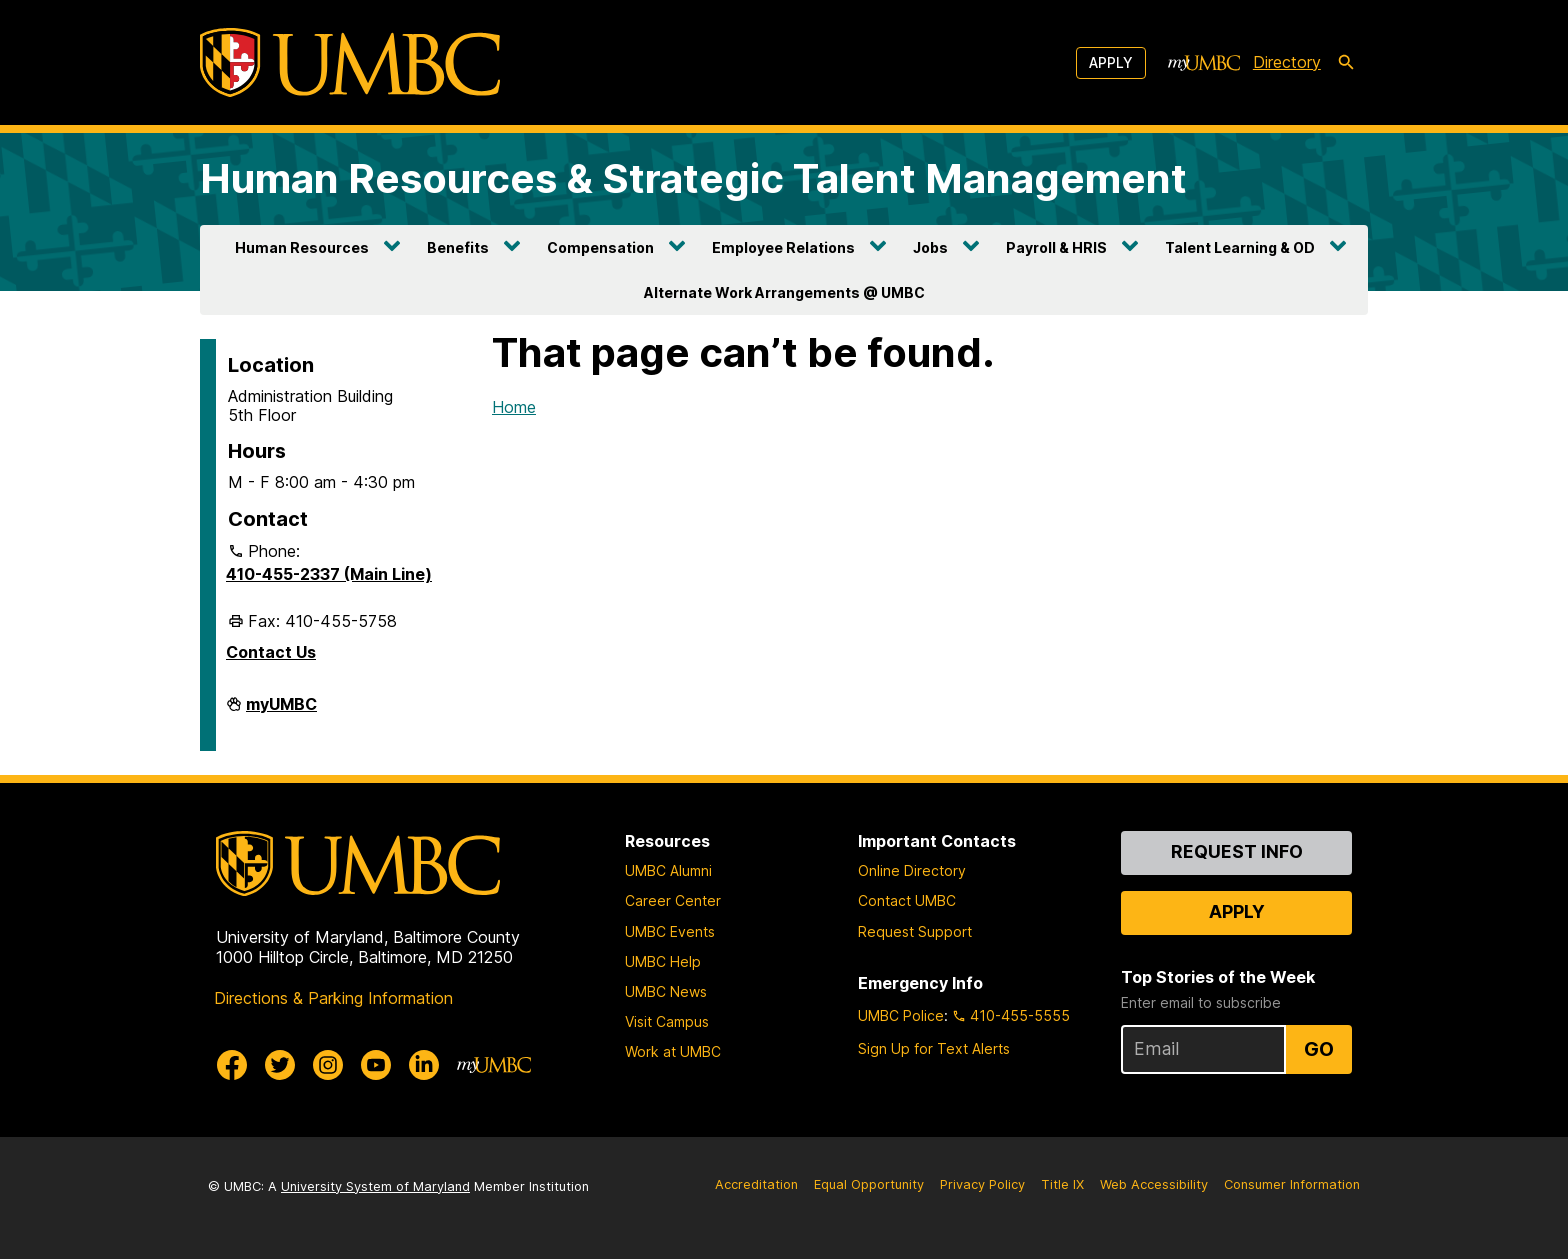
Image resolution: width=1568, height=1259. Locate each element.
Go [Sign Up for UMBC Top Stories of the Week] (1319, 1049)
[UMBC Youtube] (376, 1065)
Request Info (1237, 851)
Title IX (1062, 1184)
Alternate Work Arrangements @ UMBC (784, 292)
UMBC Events (670, 931)
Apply (1111, 62)
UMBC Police (901, 1015)
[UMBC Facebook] (232, 1065)
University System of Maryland (375, 1186)
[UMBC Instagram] (328, 1065)
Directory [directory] (1287, 62)
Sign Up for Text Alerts (934, 1048)
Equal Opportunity (869, 1184)
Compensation (600, 247)
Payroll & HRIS (1056, 247)
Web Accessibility (1154, 1184)
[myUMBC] (1204, 63)
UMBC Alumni (668, 870)
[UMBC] (350, 62)
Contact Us (271, 652)
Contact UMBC (907, 900)
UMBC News (666, 991)
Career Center (673, 900)
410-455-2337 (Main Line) (329, 574)
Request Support (915, 931)
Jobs (930, 247)
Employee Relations (783, 247)
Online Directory (912, 870)
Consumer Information (1292, 1184)
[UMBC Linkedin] (424, 1065)
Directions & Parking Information (333, 998)
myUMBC (281, 712)
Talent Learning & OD (1240, 247)
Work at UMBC (673, 1051)
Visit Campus (667, 1021)
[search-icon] (1346, 63)
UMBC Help (663, 961)
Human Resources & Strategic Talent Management (693, 178)
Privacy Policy (982, 1184)
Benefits (458, 247)
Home (514, 407)
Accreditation (756, 1184)
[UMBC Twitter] (280, 1065)
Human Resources (302, 247)
